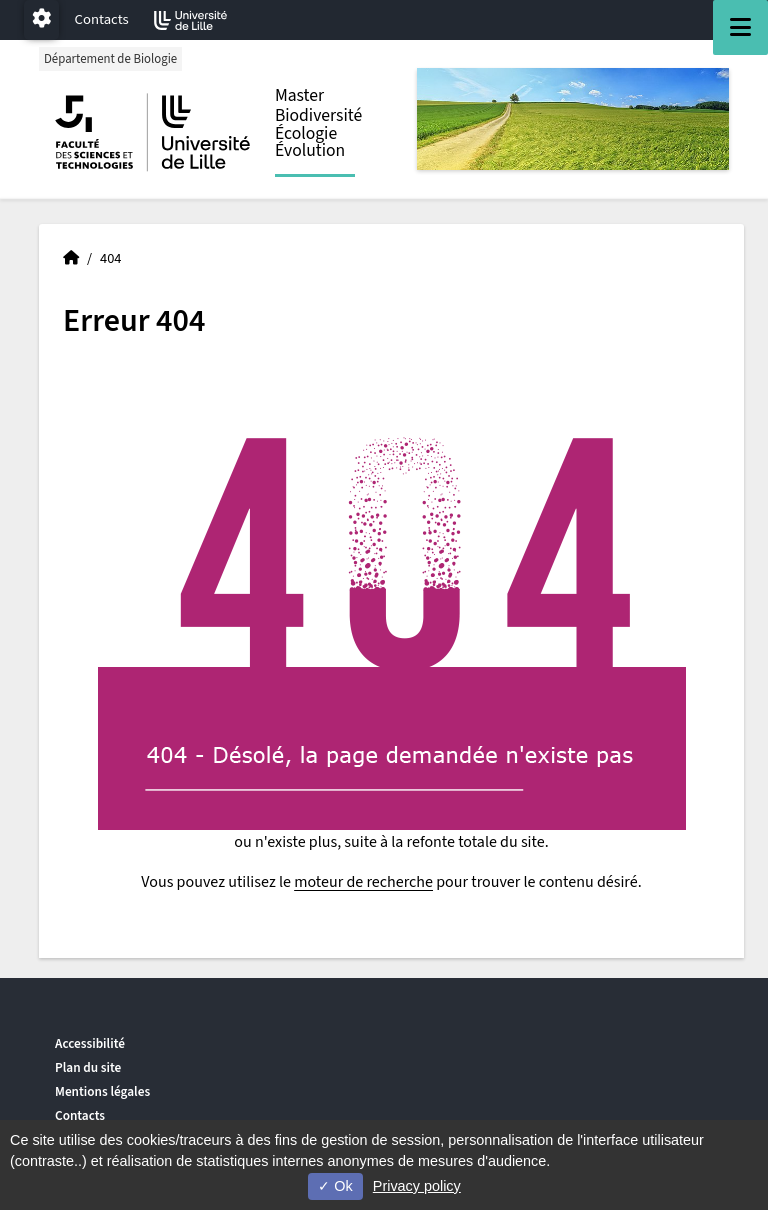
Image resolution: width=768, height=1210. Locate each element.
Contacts (102, 19)
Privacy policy (417, 1186)
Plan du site (88, 1067)
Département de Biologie (110, 59)
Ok (335, 1186)
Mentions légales (102, 1091)
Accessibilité (90, 1043)
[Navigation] (740, 27)
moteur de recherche (363, 882)
